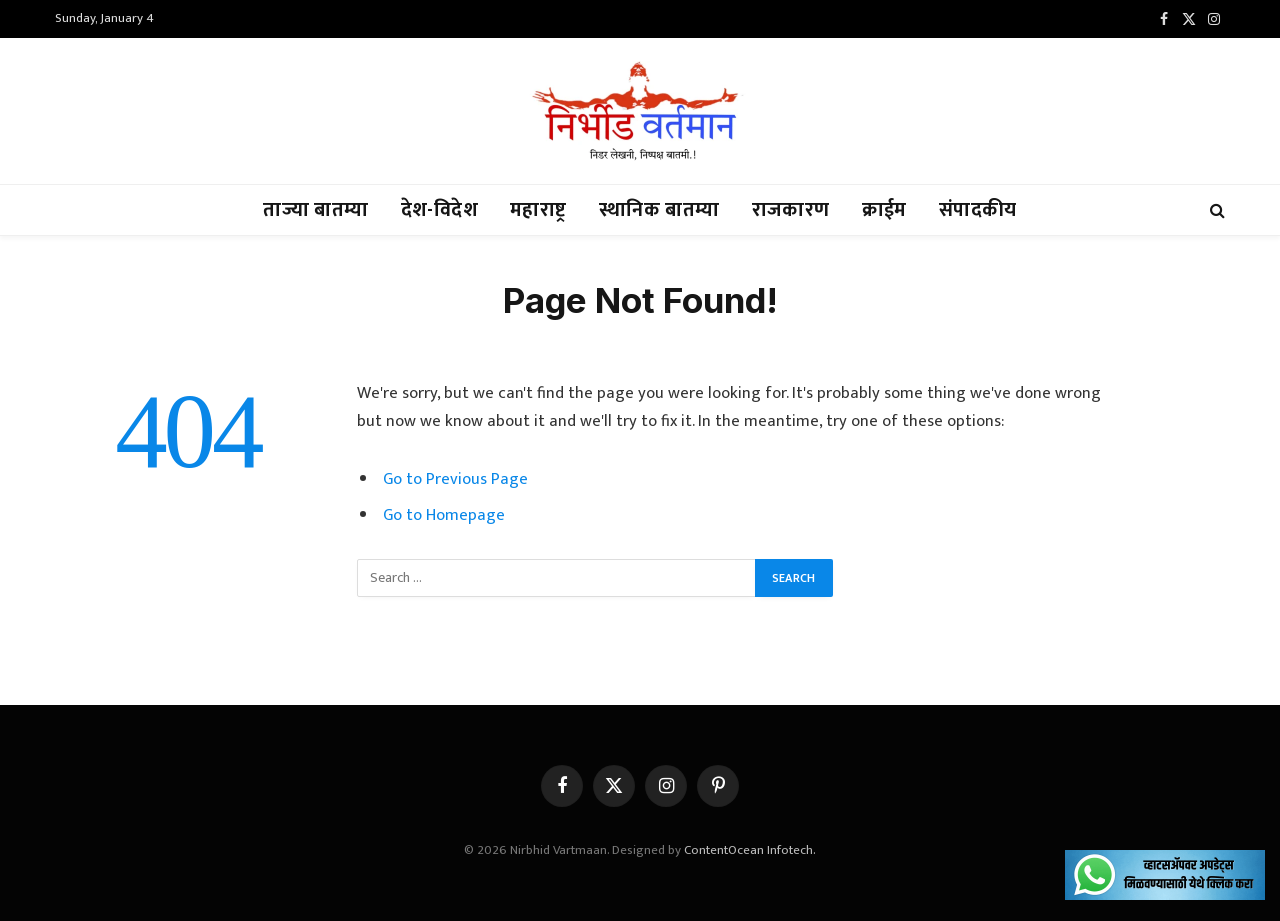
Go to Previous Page (455, 479)
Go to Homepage (444, 515)
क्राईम (884, 210)
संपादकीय (978, 210)
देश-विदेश (439, 210)
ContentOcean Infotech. (750, 850)
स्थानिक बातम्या (659, 210)
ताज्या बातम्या (315, 210)
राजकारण (791, 210)
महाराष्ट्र (538, 210)
